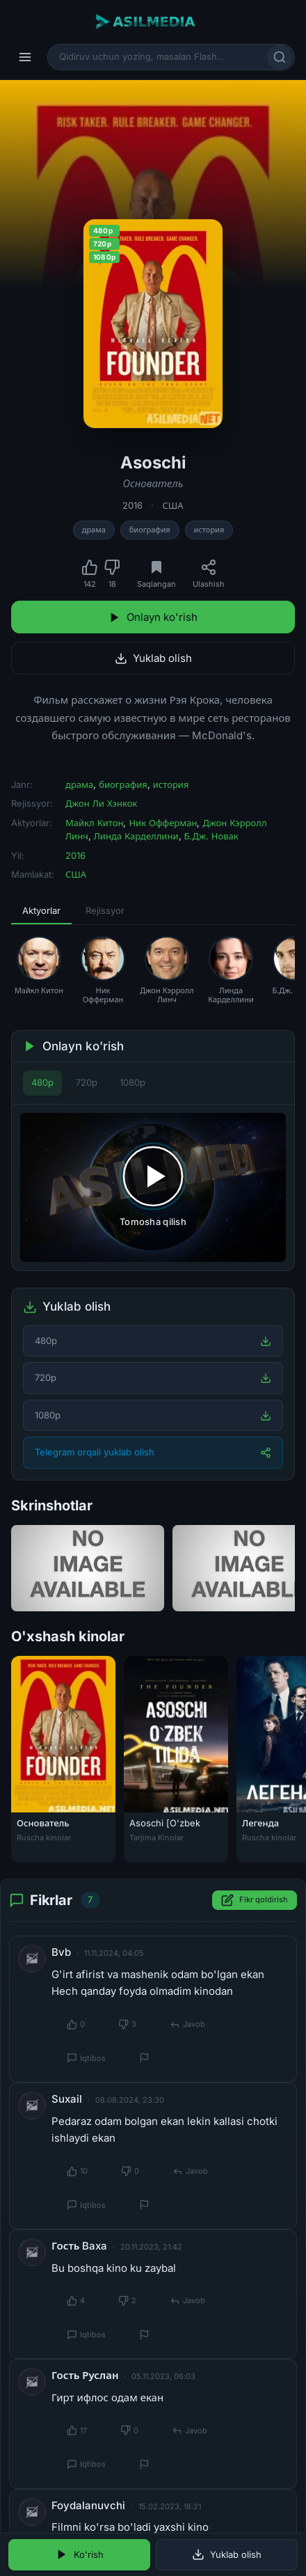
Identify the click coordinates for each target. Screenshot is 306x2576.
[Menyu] (25, 57)
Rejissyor (105, 910)
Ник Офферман (163, 822)
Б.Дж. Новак (211, 835)
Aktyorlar (41, 910)
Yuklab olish (153, 658)
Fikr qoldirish (254, 1900)
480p (42, 1082)
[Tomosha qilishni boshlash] (153, 1188)
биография (149, 530)
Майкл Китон (94, 822)
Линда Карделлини (136, 835)
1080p (132, 1082)
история (209, 530)
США (172, 505)
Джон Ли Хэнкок (101, 803)
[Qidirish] (279, 57)
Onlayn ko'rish (153, 617)
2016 (132, 505)
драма (94, 530)
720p (86, 1082)
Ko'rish (80, 2554)
